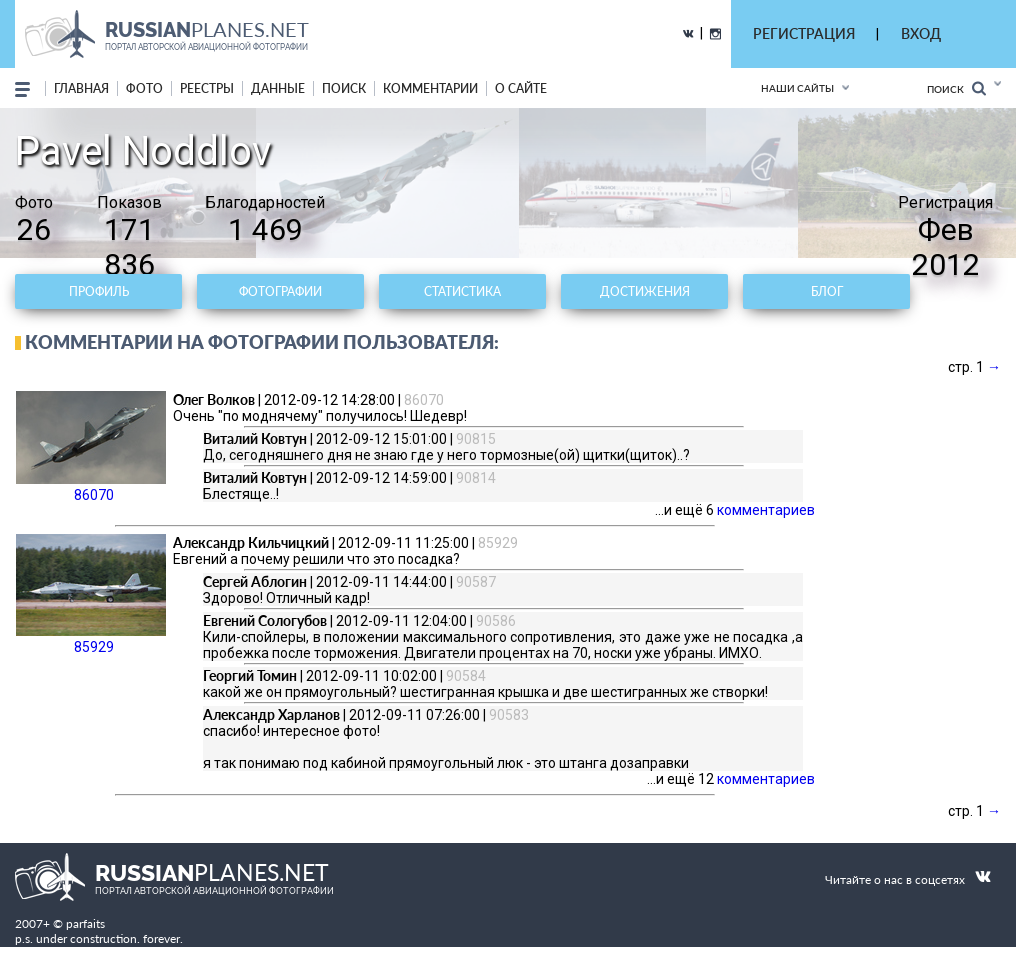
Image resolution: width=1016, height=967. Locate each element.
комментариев (766, 510)
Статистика (462, 291)
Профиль (99, 291)
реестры (207, 88)
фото (144, 88)
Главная (81, 88)
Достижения (645, 291)
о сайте (521, 88)
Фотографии (280, 291)
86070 (91, 447)
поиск (344, 88)
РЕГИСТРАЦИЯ (804, 33)
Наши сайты (797, 88)
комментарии (430, 88)
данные (278, 88)
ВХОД (921, 33)
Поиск (956, 88)
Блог (827, 291)
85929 (91, 594)
